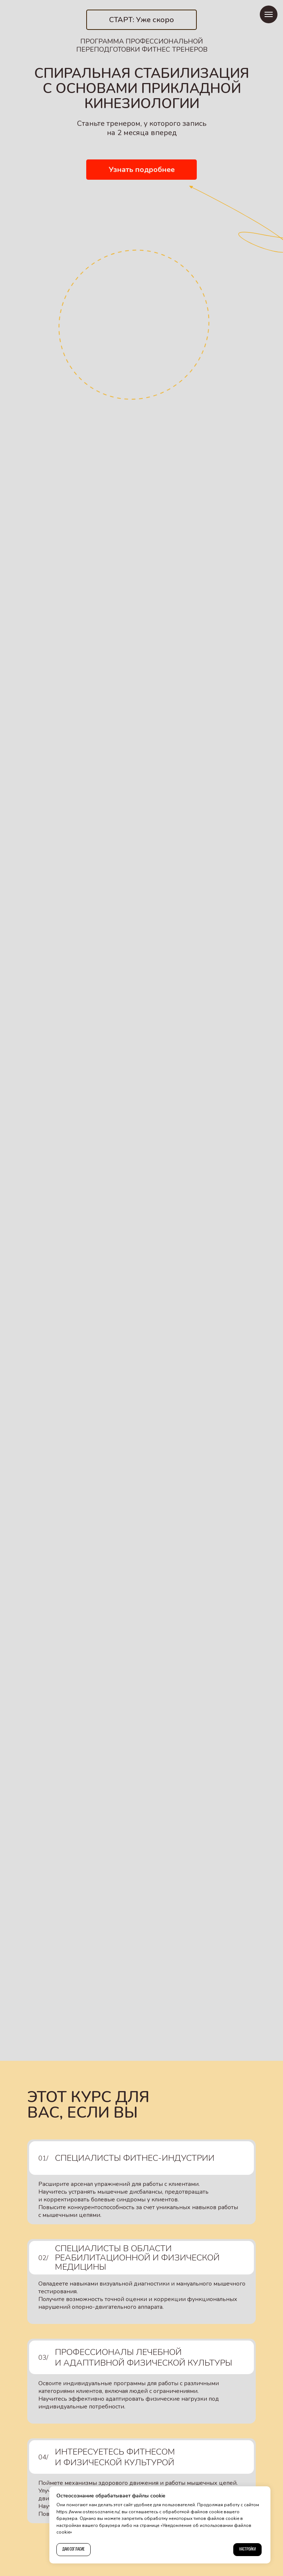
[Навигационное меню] (269, 14)
